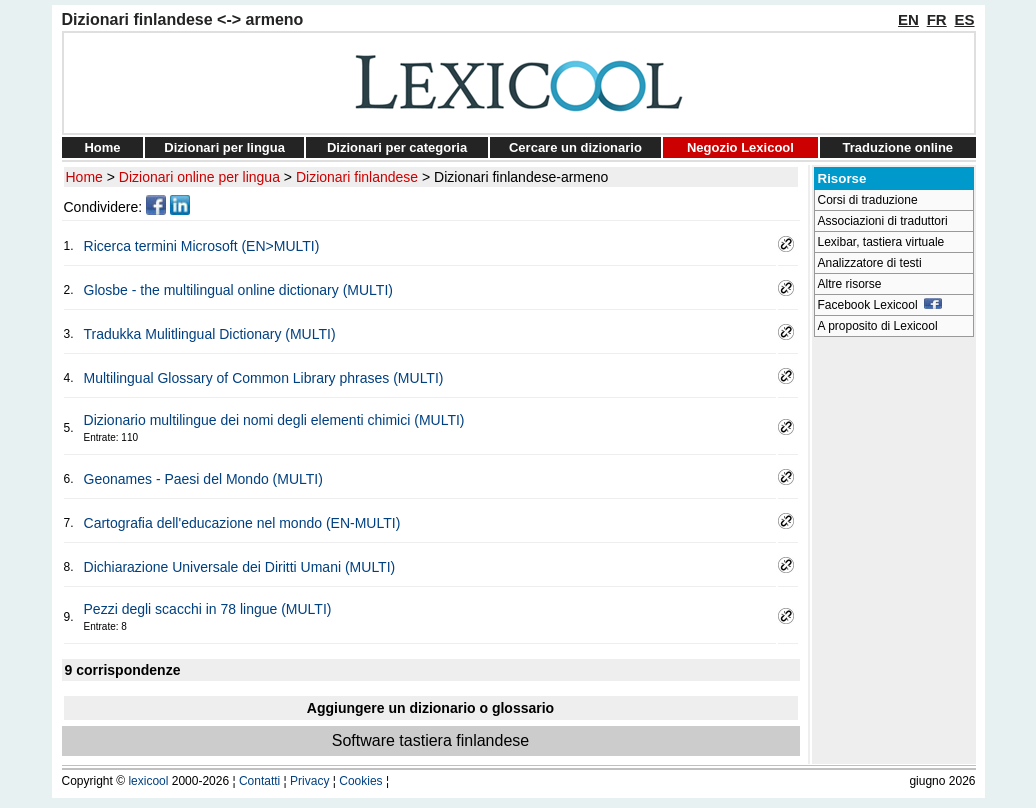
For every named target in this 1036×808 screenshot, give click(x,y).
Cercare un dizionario (575, 147)
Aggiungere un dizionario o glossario (430, 708)
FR (937, 19)
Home (102, 147)
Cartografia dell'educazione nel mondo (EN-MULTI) (242, 523)
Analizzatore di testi (870, 263)
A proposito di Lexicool (878, 326)
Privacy (309, 781)
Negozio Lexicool (740, 147)
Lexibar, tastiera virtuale (881, 242)
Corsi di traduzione (868, 200)
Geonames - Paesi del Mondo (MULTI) (203, 479)
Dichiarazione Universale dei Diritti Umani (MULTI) (240, 567)
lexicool (148, 781)
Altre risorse (850, 284)
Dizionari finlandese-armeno (521, 177)
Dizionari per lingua (224, 147)
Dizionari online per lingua (199, 177)
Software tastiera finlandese (430, 740)
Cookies (360, 781)
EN (908, 19)
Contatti (259, 781)
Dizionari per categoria (397, 147)
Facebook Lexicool (880, 305)
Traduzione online (898, 147)
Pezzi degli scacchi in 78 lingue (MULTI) (208, 609)
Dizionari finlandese (357, 177)
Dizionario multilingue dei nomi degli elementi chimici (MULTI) (274, 420)
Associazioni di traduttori (883, 221)
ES (964, 19)
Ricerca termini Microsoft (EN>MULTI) (202, 246)
